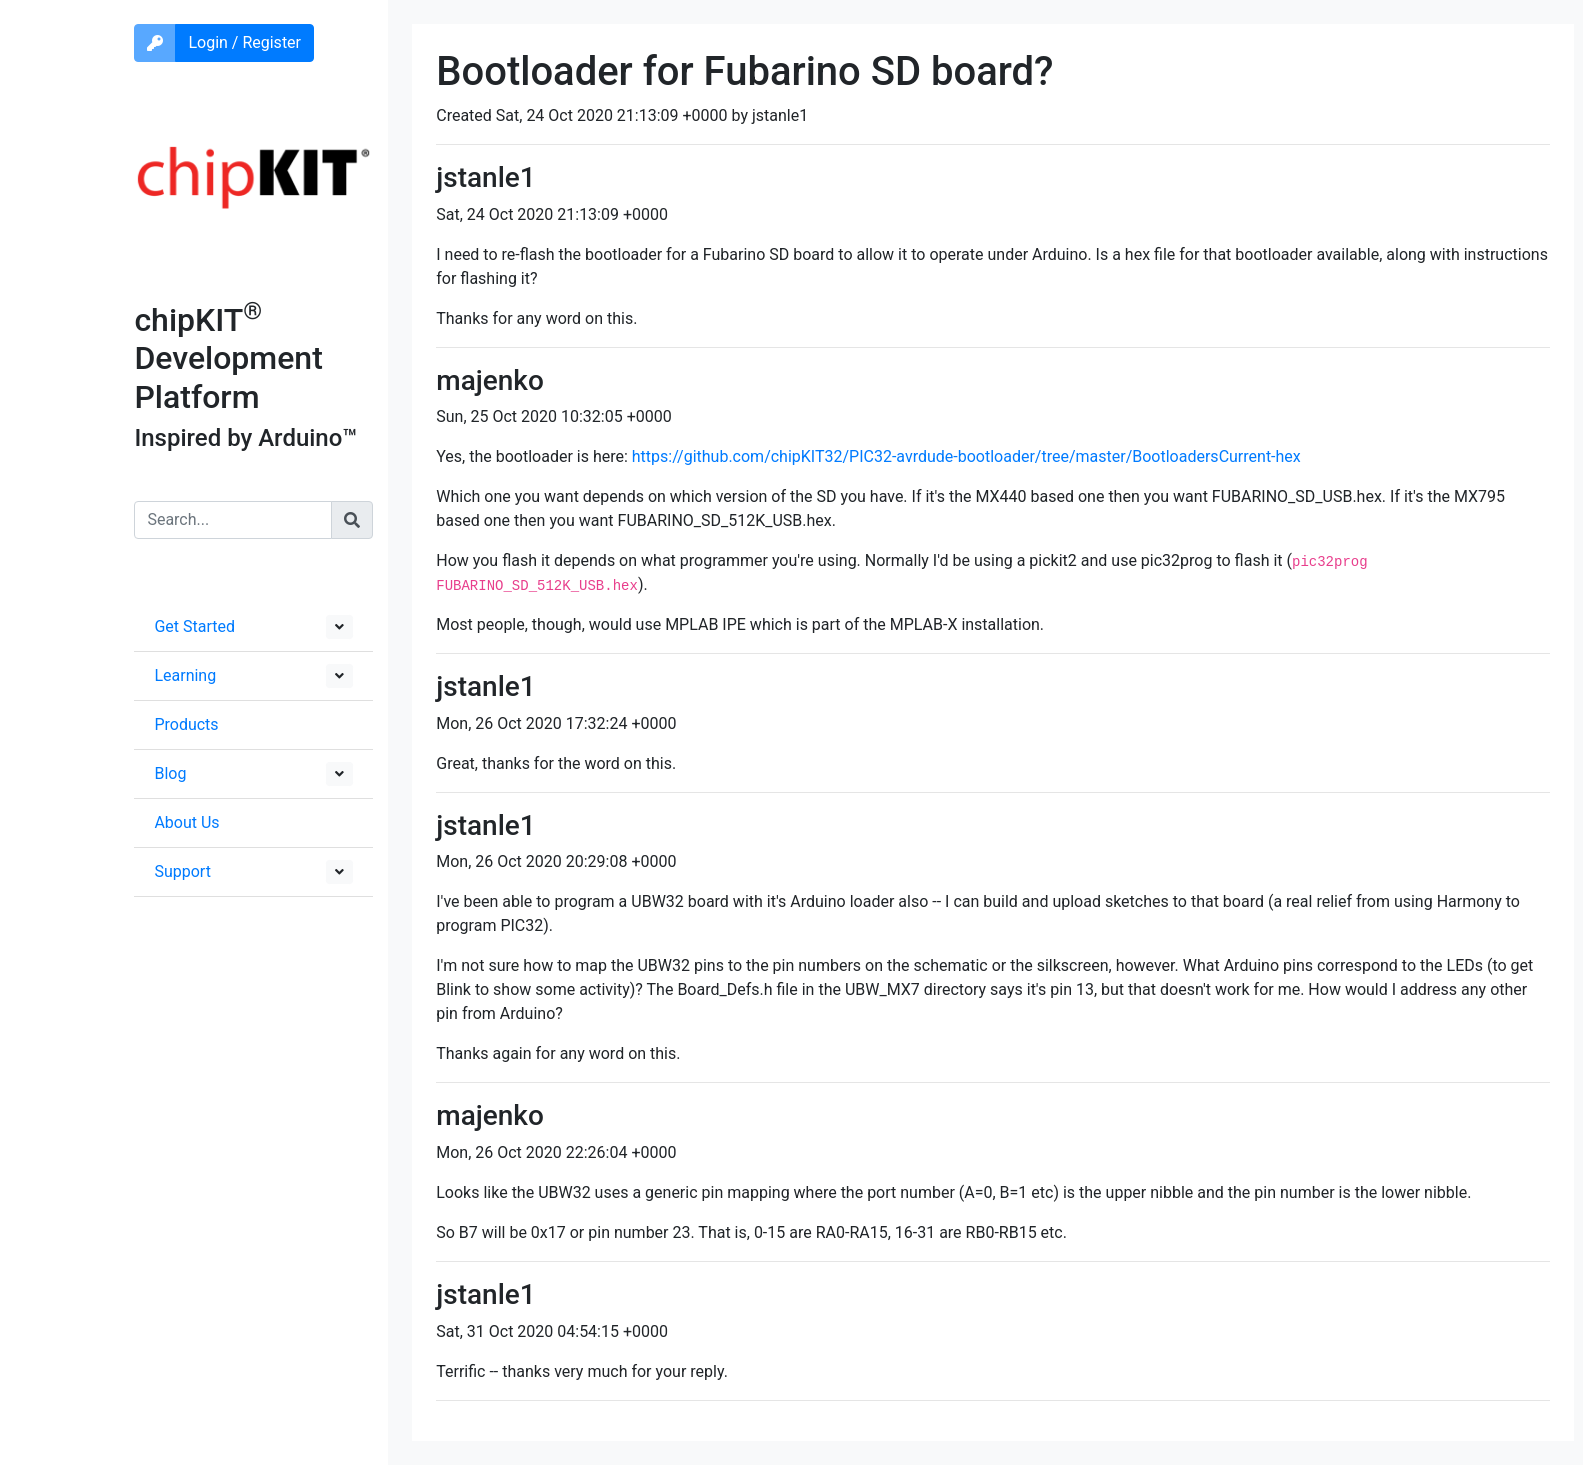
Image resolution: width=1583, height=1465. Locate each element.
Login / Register (244, 42)
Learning (185, 675)
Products (186, 724)
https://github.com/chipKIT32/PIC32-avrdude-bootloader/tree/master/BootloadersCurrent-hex (966, 456)
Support (182, 871)
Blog (170, 773)
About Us (186, 822)
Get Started (194, 626)
